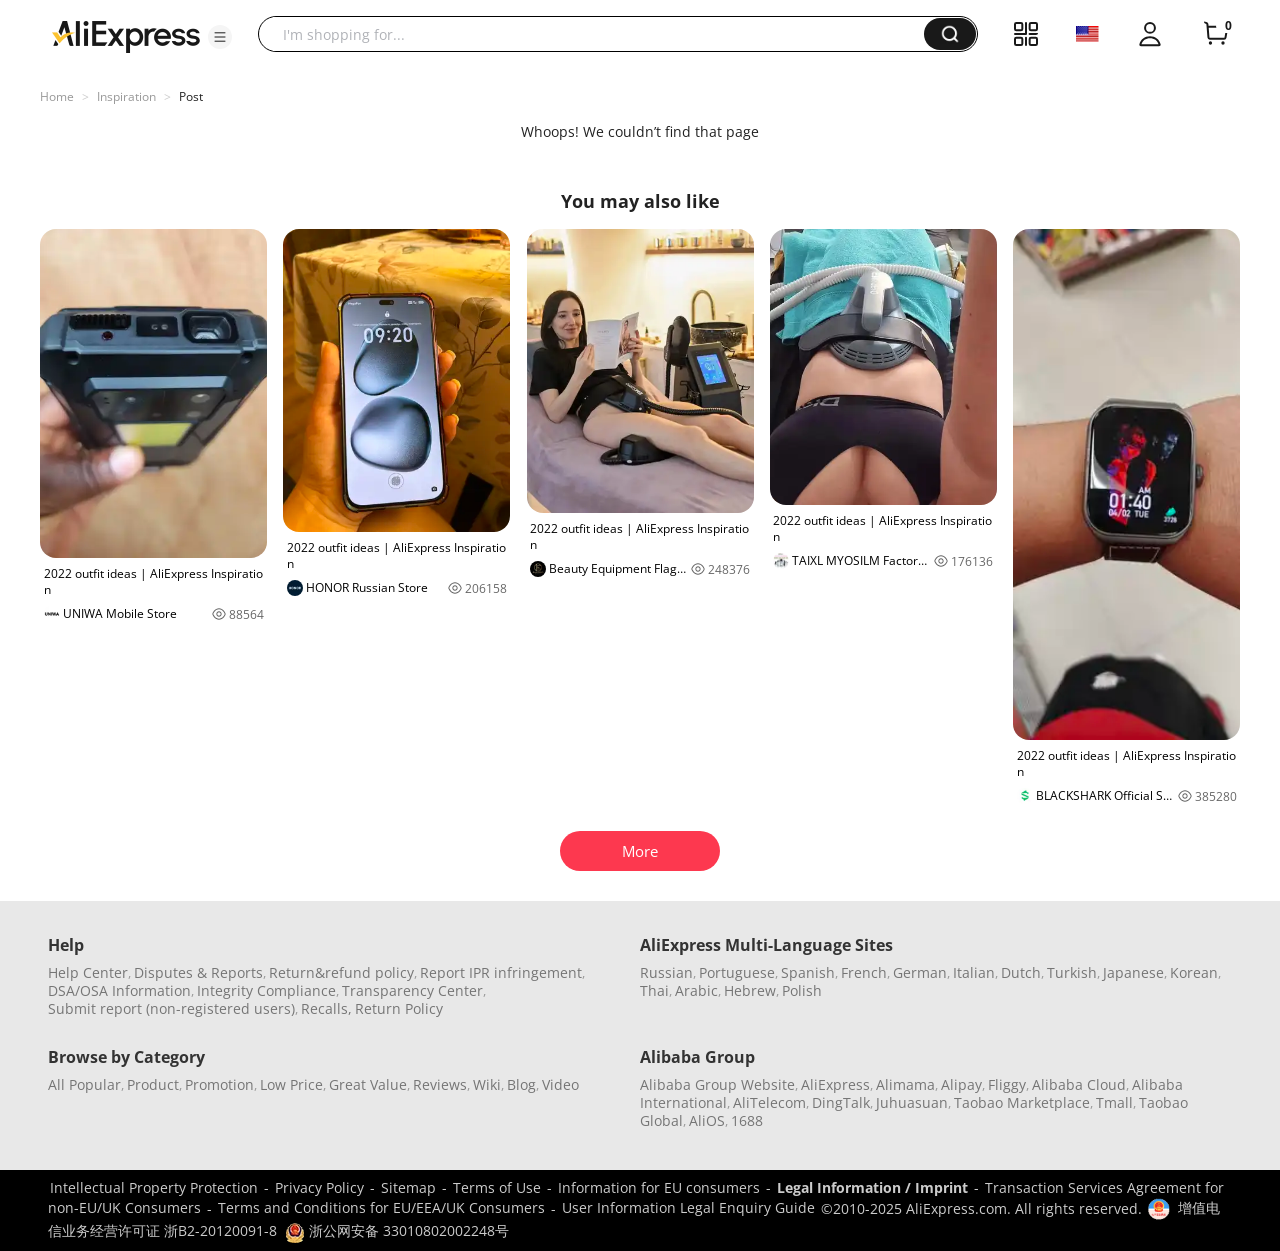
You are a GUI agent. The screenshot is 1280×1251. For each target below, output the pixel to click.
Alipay (961, 1084)
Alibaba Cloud (1079, 1084)
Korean (1194, 972)
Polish (802, 990)
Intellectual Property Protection (154, 1187)
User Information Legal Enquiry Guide (688, 1207)
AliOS (707, 1120)
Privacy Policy (319, 1187)
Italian (974, 972)
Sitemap (408, 1187)
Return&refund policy (341, 972)
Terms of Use (497, 1187)
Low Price (291, 1084)
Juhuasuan (912, 1102)
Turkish (1072, 972)
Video (560, 1084)
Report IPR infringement (501, 972)
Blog (521, 1084)
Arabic (696, 990)
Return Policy (399, 1008)
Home (57, 96)
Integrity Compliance (266, 990)
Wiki (487, 1084)
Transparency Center (412, 990)
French (864, 972)
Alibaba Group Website (717, 1084)
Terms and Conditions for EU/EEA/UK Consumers (381, 1207)
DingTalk (841, 1102)
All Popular (84, 1084)
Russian (666, 972)
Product (153, 1084)
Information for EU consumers (659, 1187)
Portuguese (737, 972)
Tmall (1114, 1102)
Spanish (808, 972)
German (920, 972)
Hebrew (750, 990)
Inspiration (126, 96)
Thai (654, 990)
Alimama (905, 1084)
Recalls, (326, 1008)
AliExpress (835, 1084)
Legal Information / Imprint (872, 1187)
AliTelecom (769, 1102)
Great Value (368, 1084)
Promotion (219, 1084)
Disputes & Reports (198, 972)
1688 (747, 1120)
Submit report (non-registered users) (171, 1008)
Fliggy (1007, 1084)
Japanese (1133, 972)
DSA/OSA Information (119, 990)
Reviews (440, 1084)
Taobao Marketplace (1022, 1102)
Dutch (1021, 972)
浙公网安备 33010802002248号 (397, 1230)
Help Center (88, 972)
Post (191, 96)
